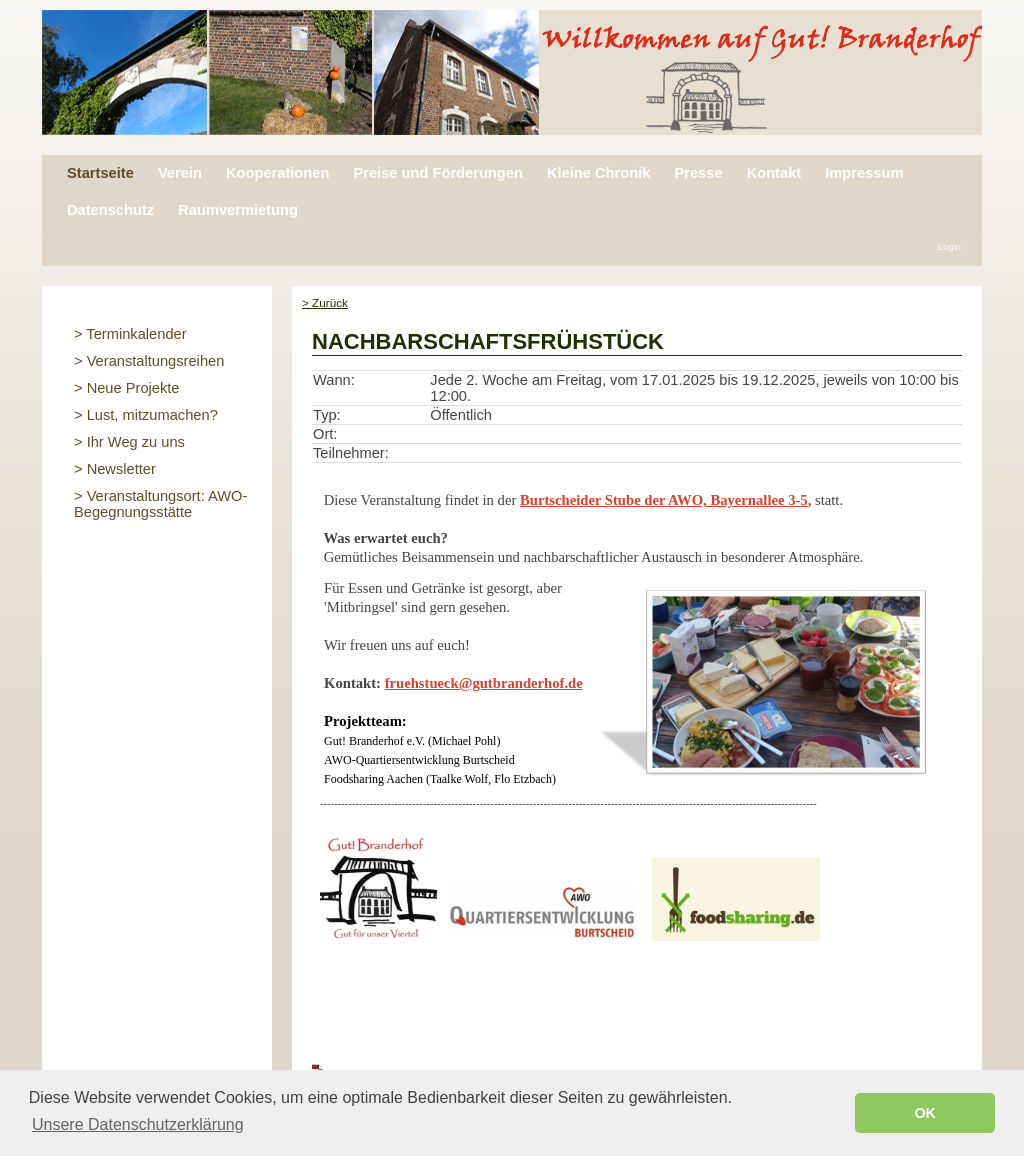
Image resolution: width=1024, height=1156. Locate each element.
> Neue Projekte (127, 388)
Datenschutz (110, 210)
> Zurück (325, 302)
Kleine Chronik (598, 173)
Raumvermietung (238, 210)
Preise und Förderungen (437, 173)
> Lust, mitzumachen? (146, 415)
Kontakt (774, 173)
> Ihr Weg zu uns (129, 442)
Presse (698, 173)
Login (949, 247)
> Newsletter (115, 469)
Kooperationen (277, 173)
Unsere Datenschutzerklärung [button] (138, 1124)
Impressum (864, 173)
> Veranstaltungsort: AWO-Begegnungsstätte (160, 504)
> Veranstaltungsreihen (149, 361)
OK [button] (925, 1113)
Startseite (100, 173)
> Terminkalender (130, 334)
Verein (180, 173)
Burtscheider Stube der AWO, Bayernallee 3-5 (664, 500)
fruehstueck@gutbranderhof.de (484, 683)
